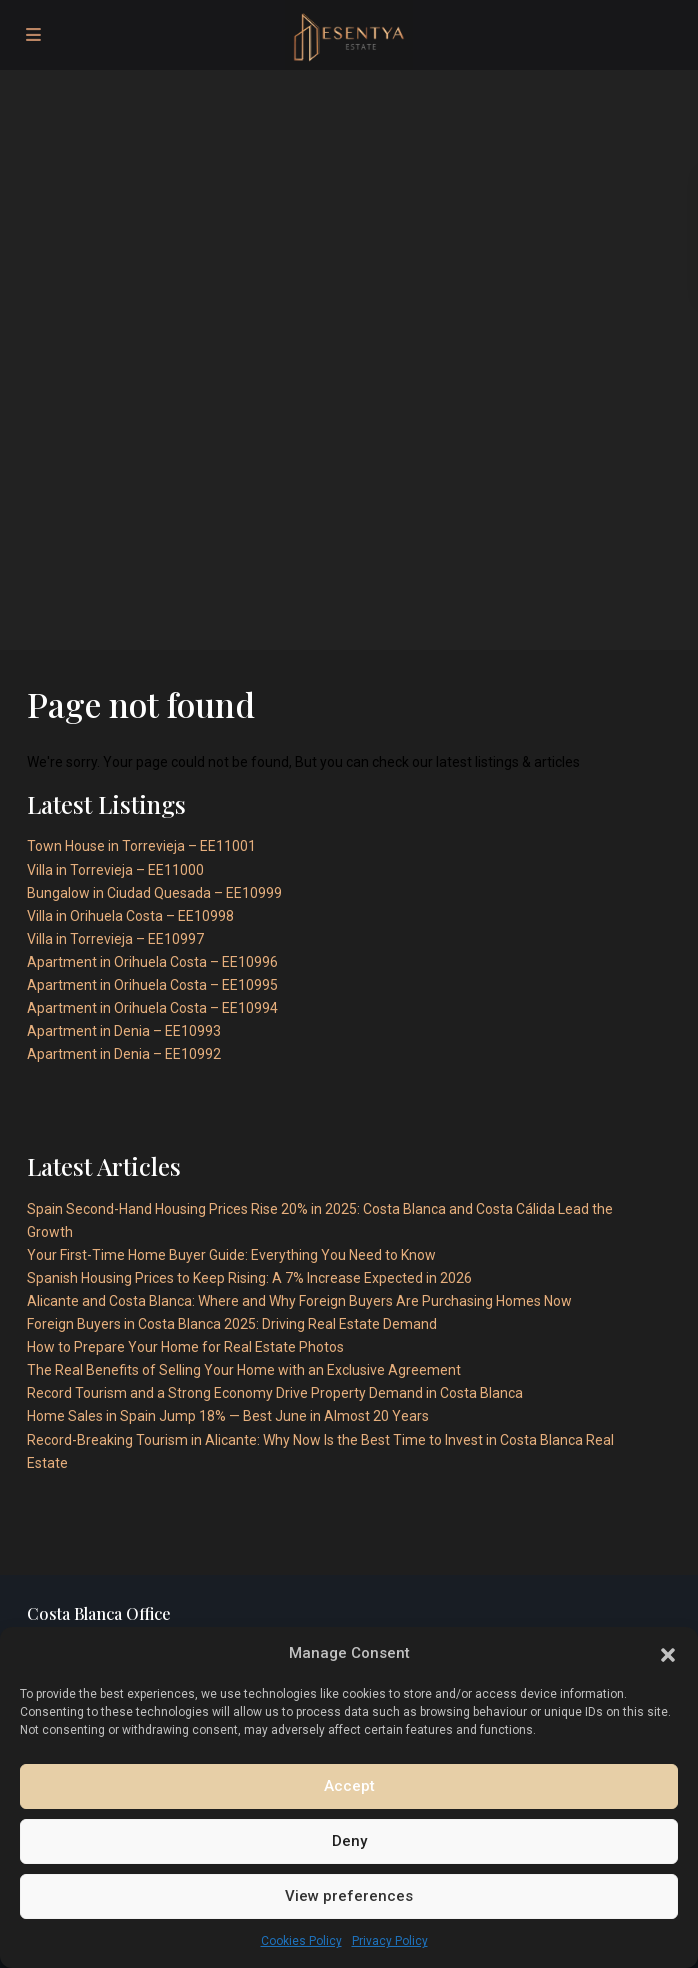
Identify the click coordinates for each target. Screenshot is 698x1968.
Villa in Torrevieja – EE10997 (115, 939)
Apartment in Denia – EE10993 (124, 1031)
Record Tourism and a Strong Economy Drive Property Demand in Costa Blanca (275, 1393)
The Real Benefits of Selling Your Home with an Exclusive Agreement (244, 1370)
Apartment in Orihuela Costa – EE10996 (152, 962)
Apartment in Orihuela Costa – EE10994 (152, 1008)
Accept (349, 1786)
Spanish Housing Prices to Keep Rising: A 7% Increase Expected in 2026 (249, 1278)
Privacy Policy (390, 1941)
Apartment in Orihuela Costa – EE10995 (152, 985)
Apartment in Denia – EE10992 (124, 1054)
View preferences (349, 1896)
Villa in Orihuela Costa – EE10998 (130, 916)
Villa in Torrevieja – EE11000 (115, 870)
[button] (668, 1653)
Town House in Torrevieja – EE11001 (141, 846)
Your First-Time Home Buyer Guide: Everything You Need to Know (231, 1255)
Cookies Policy (301, 1941)
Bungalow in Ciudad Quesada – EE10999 (154, 893)
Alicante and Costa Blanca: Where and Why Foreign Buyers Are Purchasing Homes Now (299, 1301)
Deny (349, 1841)
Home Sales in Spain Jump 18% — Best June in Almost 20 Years (228, 1416)
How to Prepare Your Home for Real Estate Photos (185, 1347)
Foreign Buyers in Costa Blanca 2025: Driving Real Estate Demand (232, 1324)
